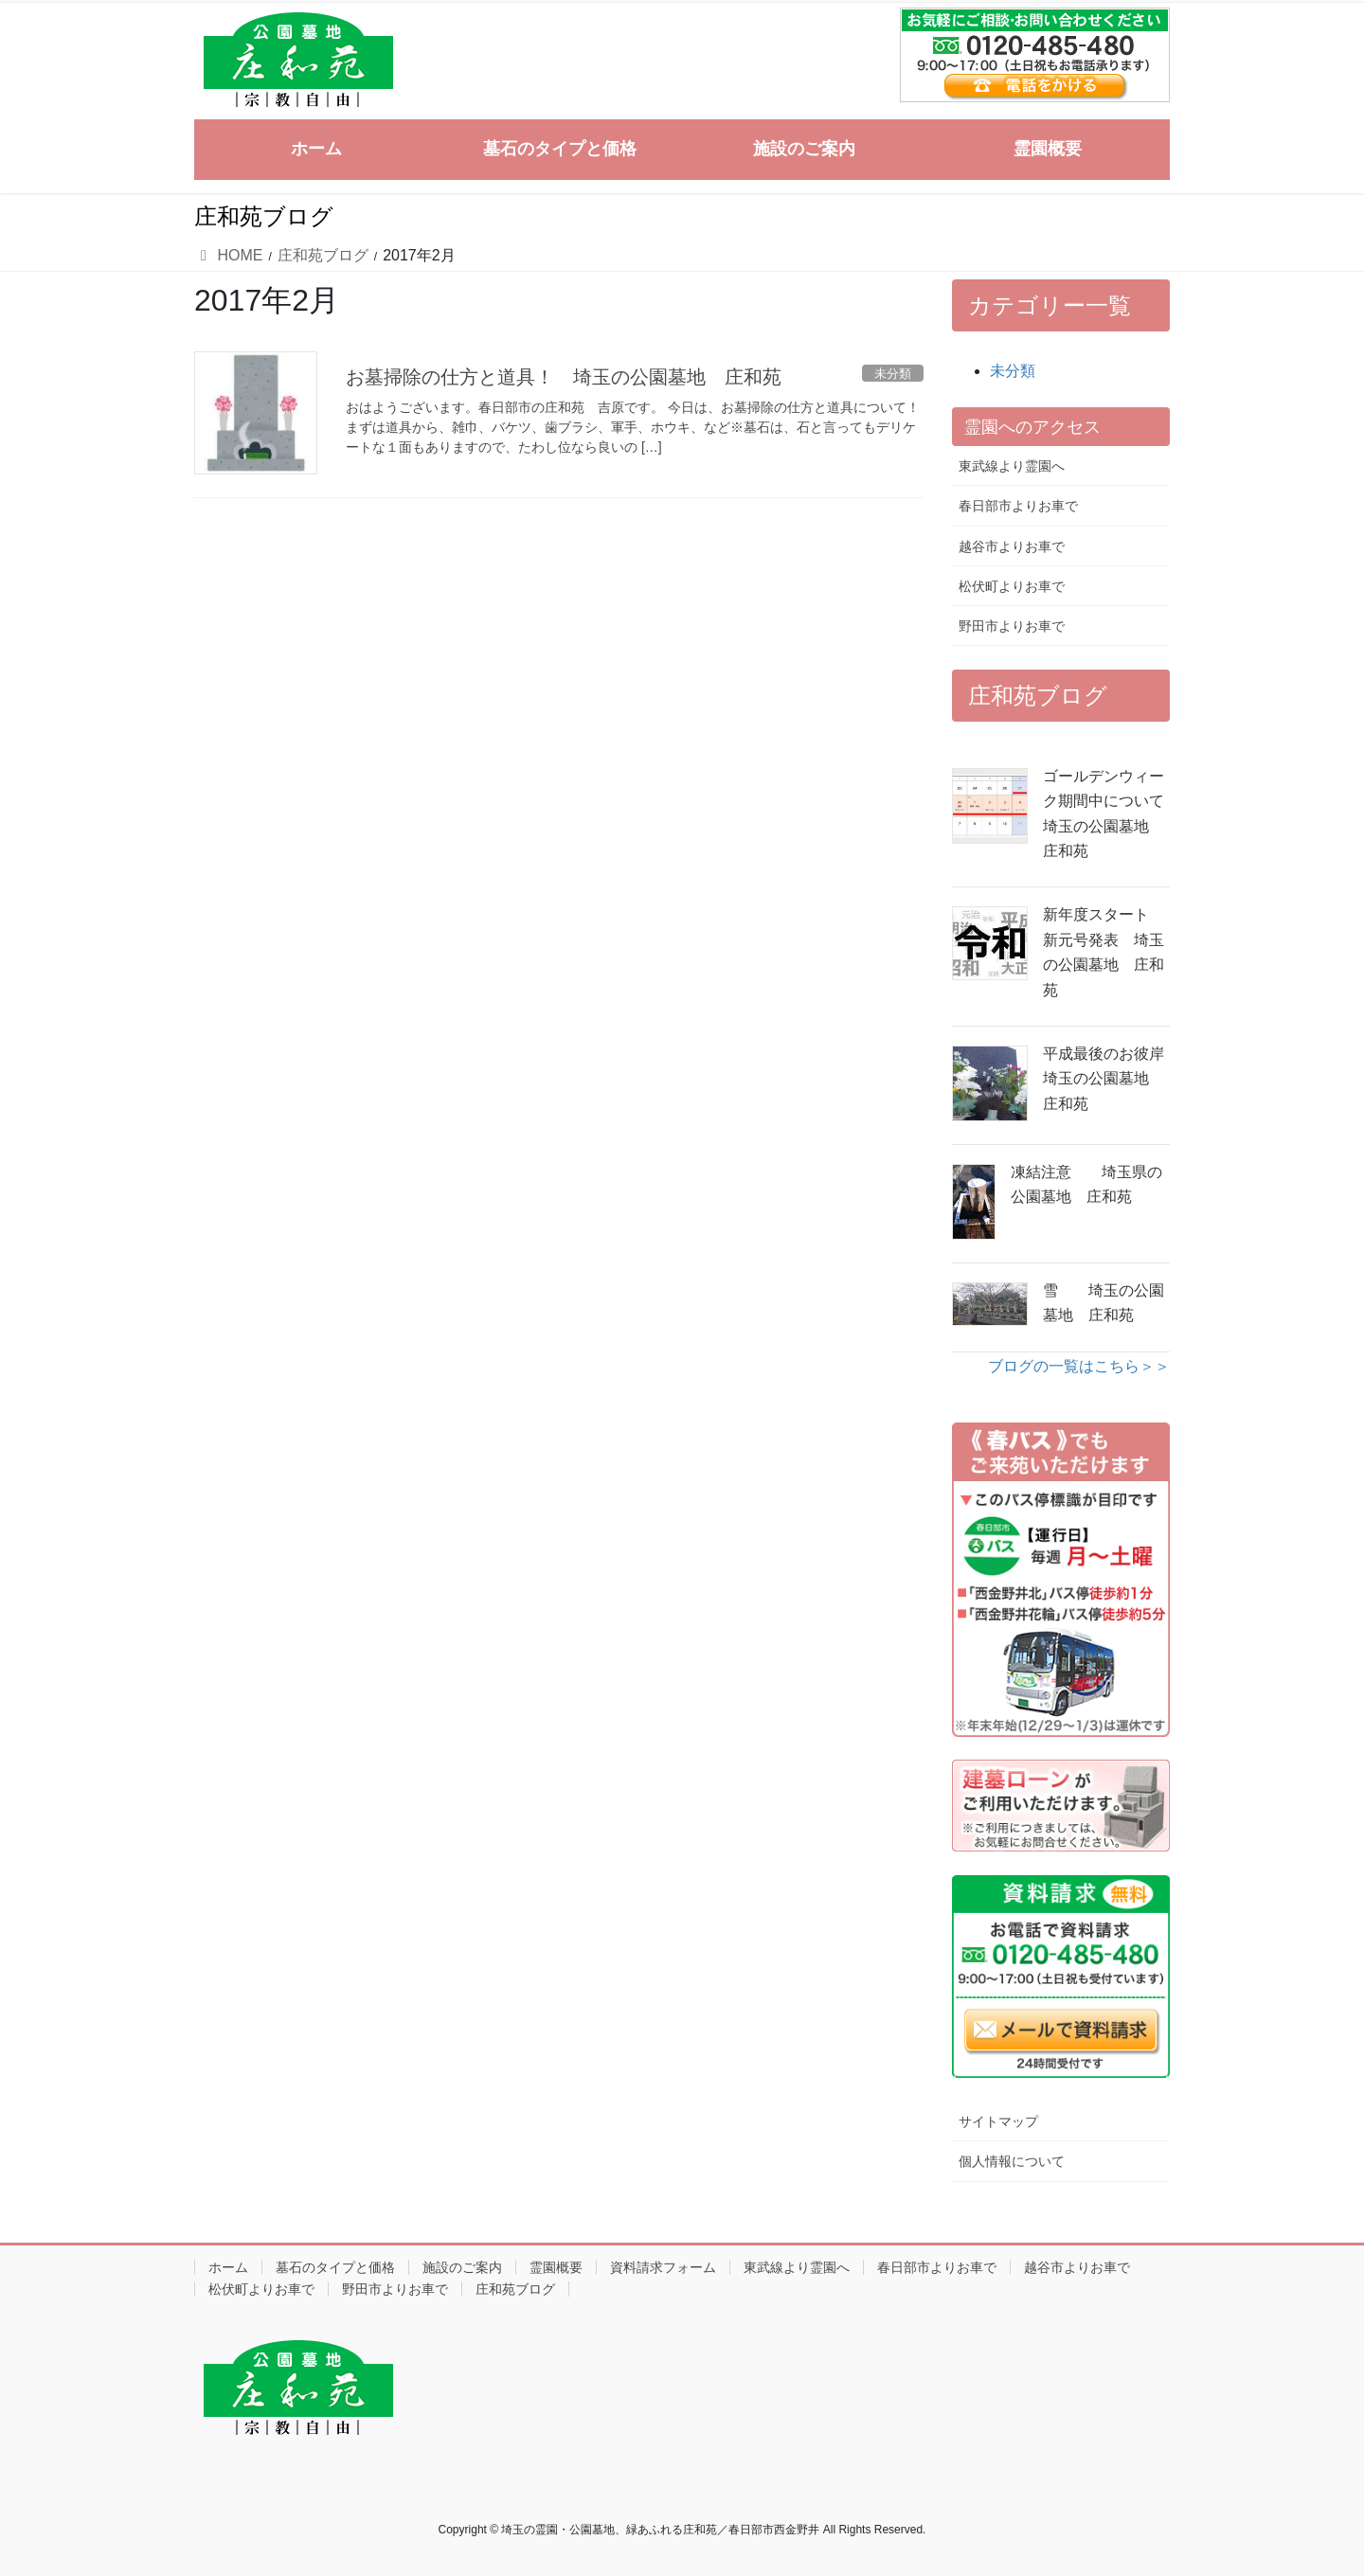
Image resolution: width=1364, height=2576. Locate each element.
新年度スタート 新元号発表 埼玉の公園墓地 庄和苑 (1103, 951)
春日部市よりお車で (1018, 505)
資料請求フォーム (663, 2267)
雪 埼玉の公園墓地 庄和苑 (1103, 1302)
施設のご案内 (462, 2267)
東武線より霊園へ (1012, 466)
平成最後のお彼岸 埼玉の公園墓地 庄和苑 (1106, 1079)
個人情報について (1012, 2161)
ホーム (228, 2267)
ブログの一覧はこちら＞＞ (1079, 1366)
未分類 (1012, 371)
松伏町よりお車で (1012, 586)
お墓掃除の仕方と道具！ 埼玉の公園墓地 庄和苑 (563, 377)
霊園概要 (556, 2267)
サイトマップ (998, 2121)
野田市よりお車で (1012, 626)
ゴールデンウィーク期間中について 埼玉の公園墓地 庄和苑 (1106, 813)
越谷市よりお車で (1012, 546)
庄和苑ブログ (515, 2289)
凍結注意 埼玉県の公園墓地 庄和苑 (1086, 1184)
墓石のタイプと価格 (335, 2267)
